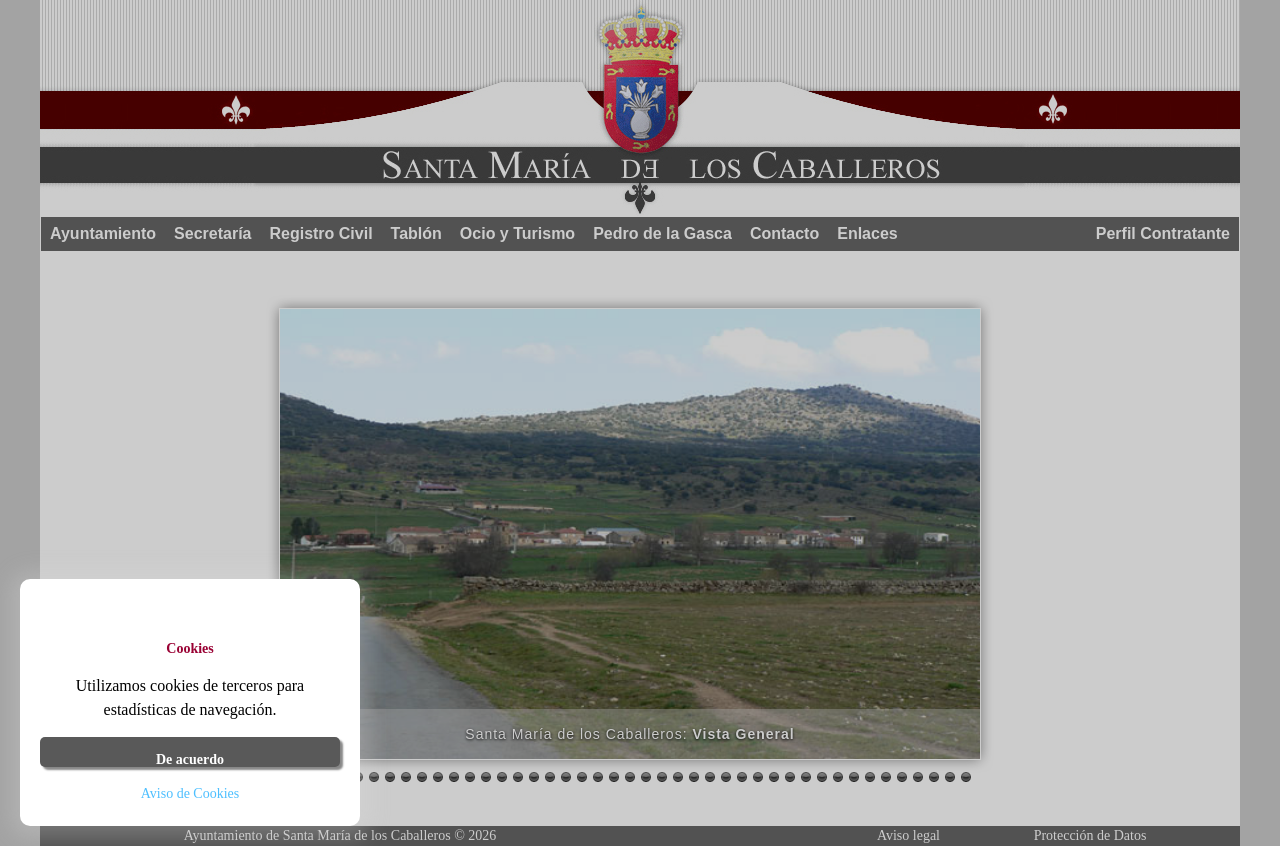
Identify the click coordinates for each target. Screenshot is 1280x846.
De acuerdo (190, 759)
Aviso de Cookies (190, 793)
